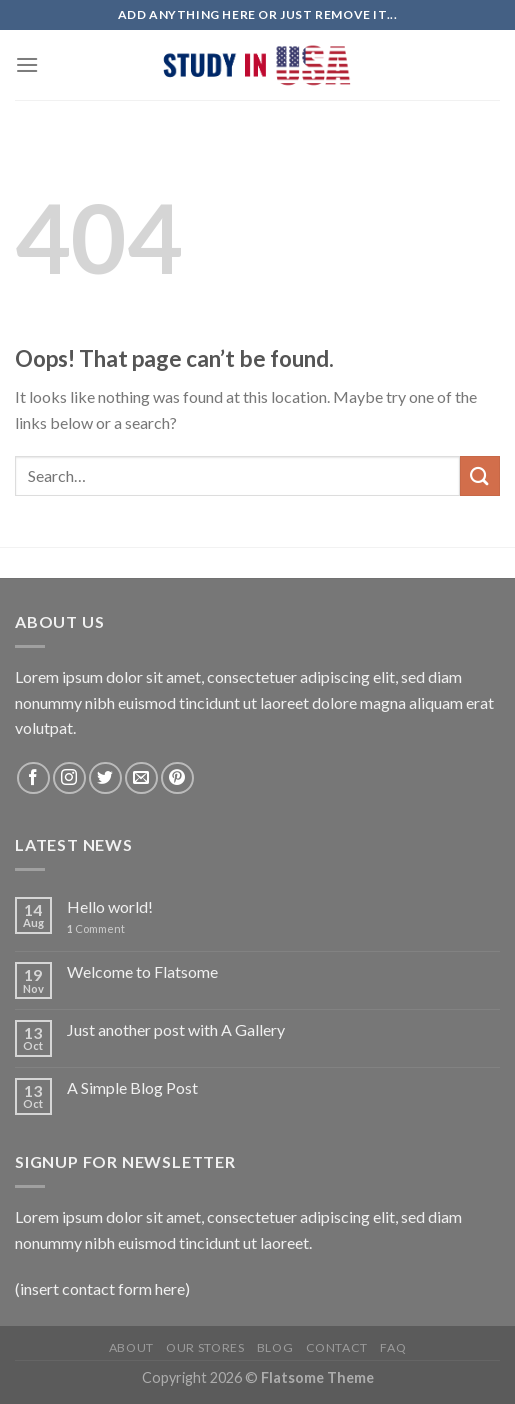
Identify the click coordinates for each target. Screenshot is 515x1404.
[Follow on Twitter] (105, 778)
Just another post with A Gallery (176, 1029)
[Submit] (480, 475)
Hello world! (110, 906)
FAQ (393, 1347)
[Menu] (27, 64)
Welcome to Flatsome (142, 971)
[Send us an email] (141, 778)
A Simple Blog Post (132, 1087)
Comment (96, 928)
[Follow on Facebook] (33, 778)
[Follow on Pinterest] (177, 778)
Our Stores (205, 1347)
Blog (275, 1347)
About (131, 1347)
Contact (337, 1347)
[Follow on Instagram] (69, 778)
